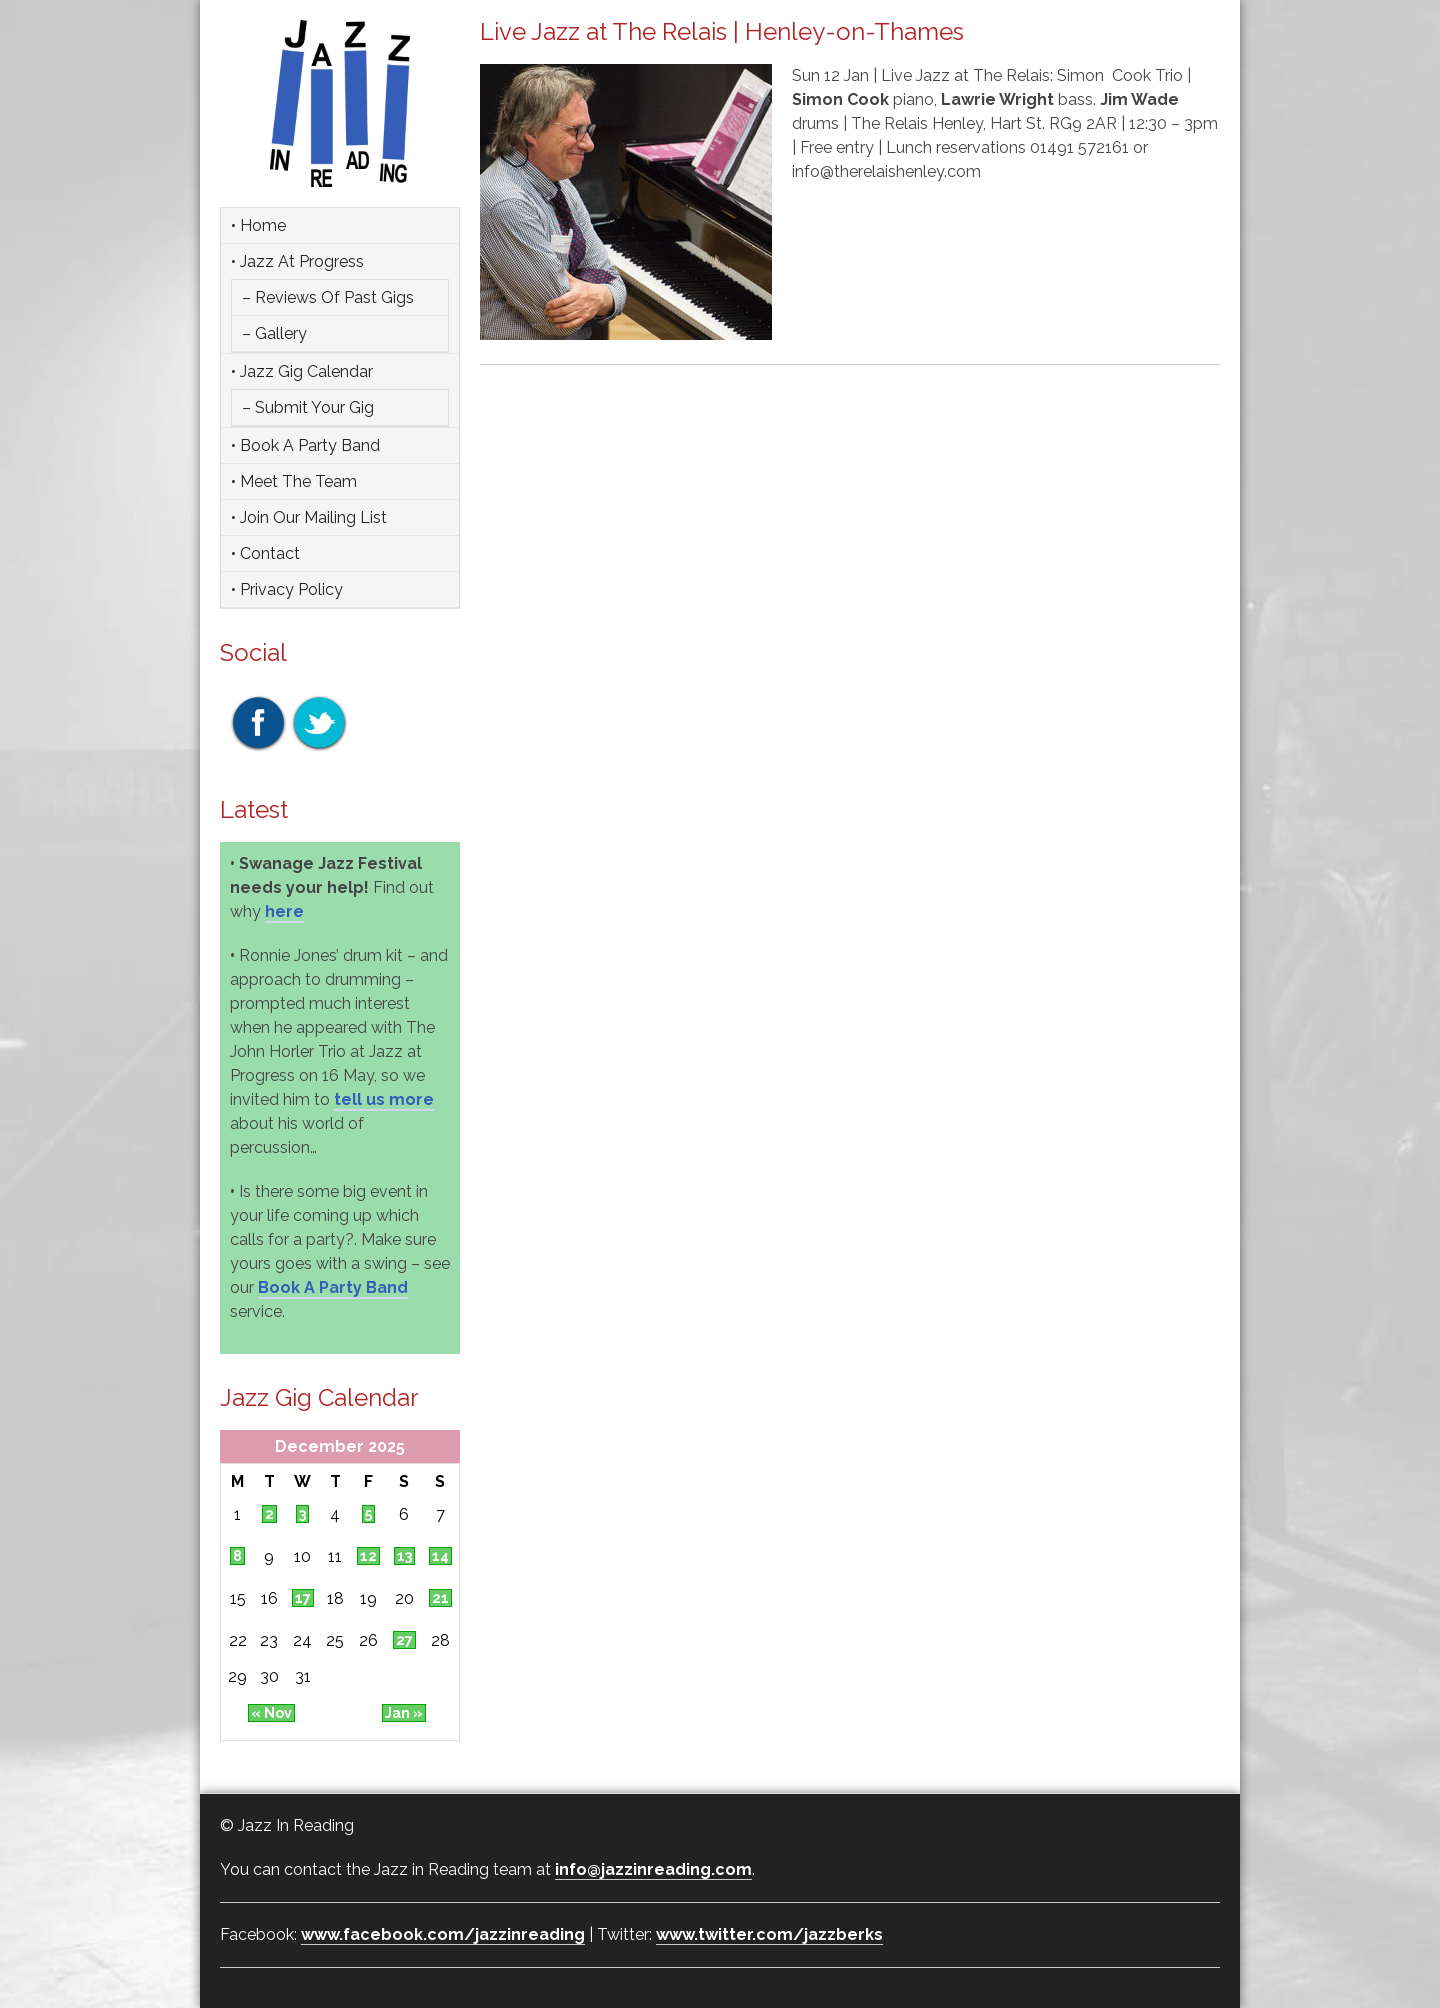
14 (440, 1556)
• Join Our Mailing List (309, 517)
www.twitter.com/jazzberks (769, 1934)
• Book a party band (305, 445)
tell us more (384, 1099)
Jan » (404, 1713)
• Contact (265, 553)
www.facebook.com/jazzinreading (443, 1934)
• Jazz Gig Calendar (302, 371)
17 (303, 1598)
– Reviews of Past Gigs (328, 297)
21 (440, 1598)
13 (404, 1556)
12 (368, 1556)
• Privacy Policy (287, 589)
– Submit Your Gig (308, 407)
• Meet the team (294, 481)
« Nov (271, 1713)
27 (404, 1640)
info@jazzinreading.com (653, 1869)
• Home (258, 225)
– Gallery (274, 333)
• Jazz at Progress (297, 261)
